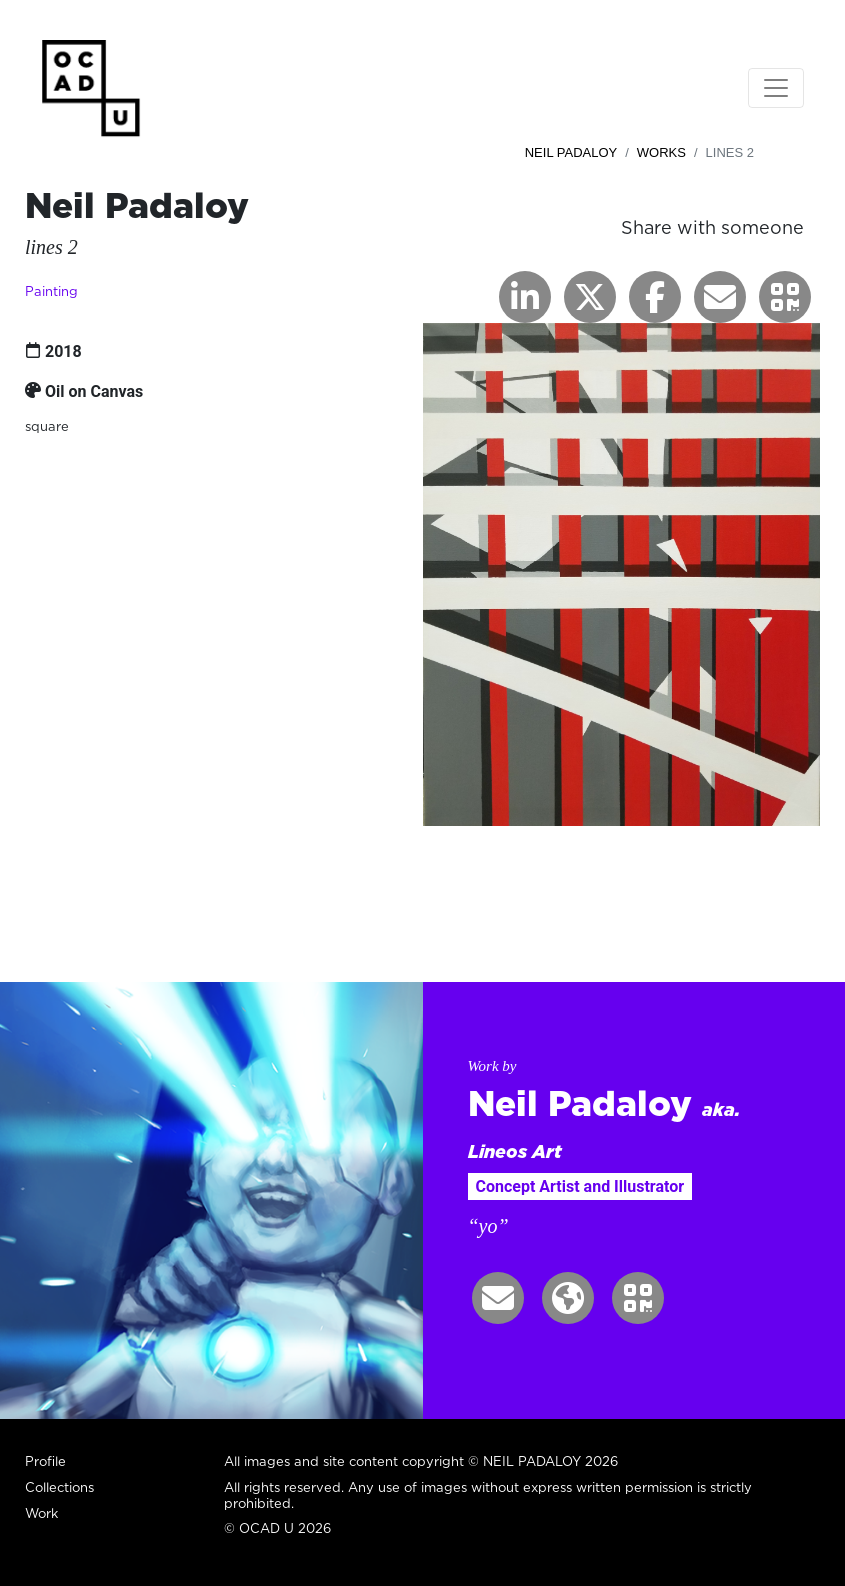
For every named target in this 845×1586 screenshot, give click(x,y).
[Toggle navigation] (776, 88)
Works (661, 152)
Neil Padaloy (571, 152)
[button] (785, 297)
